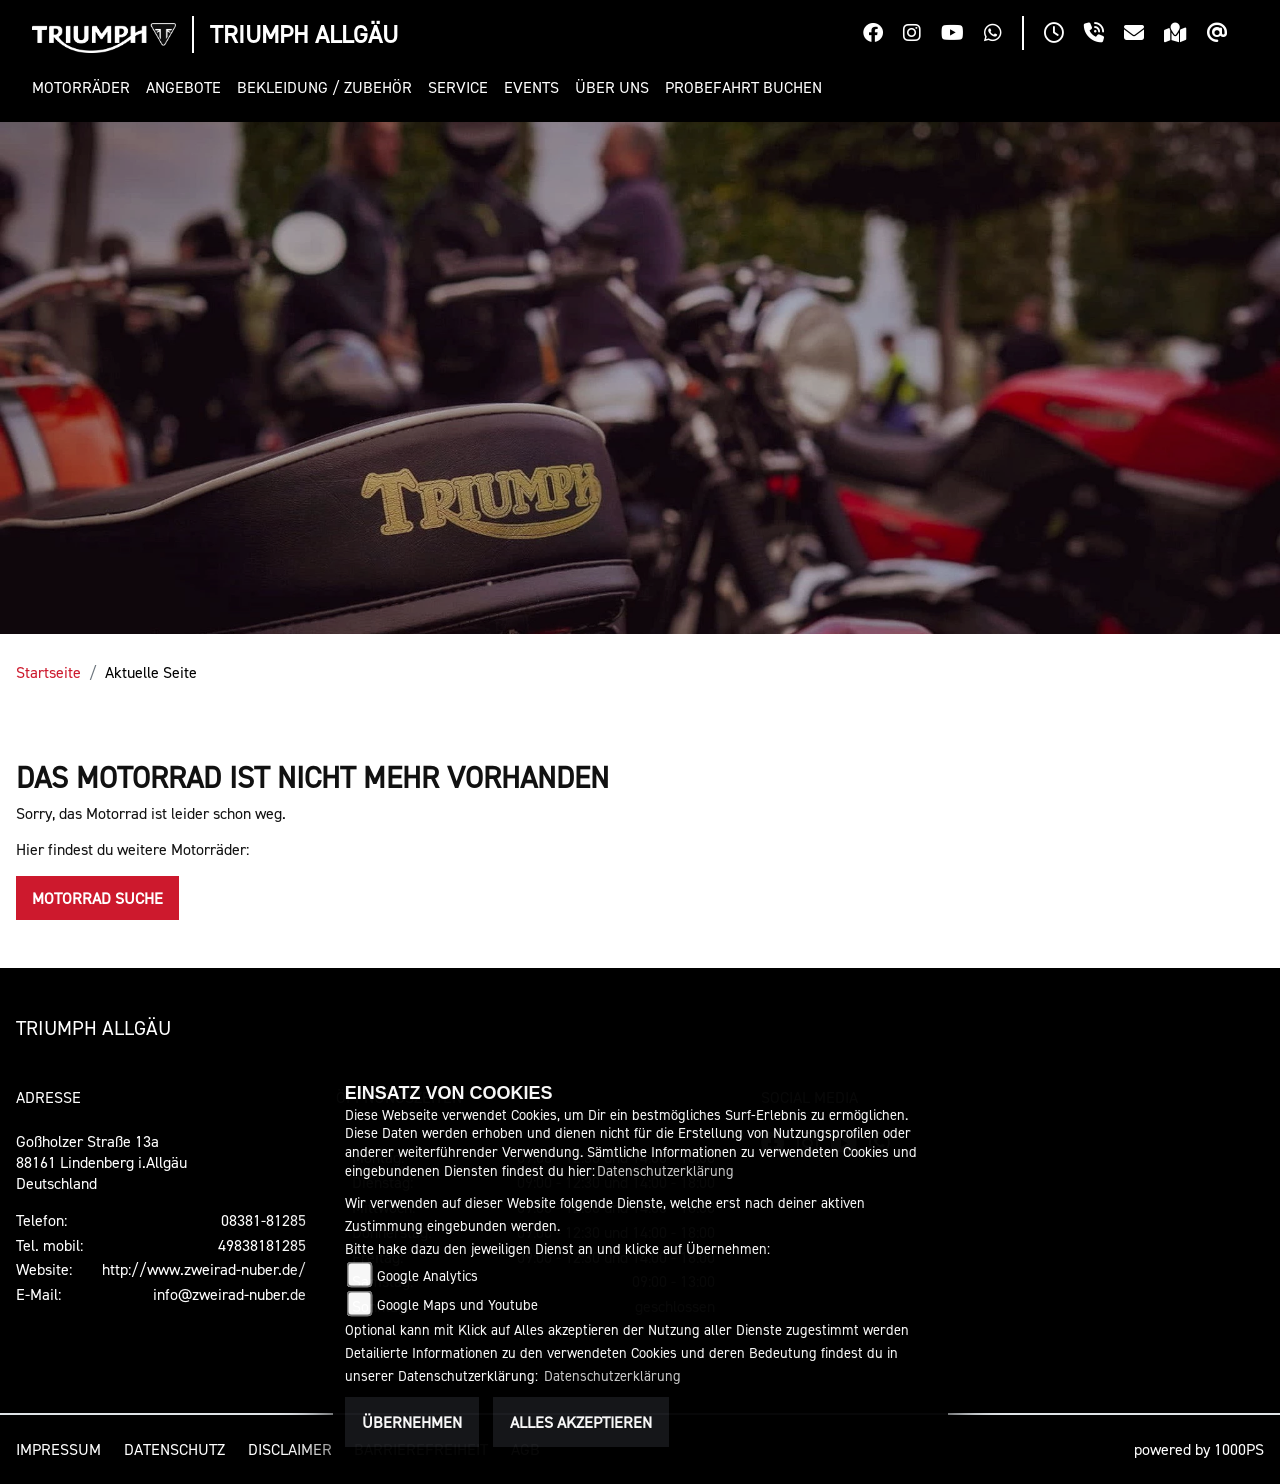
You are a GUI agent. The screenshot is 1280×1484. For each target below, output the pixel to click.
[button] (85, 87)
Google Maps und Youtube (457, 1304)
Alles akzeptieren (581, 1422)
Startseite (48, 672)
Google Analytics (427, 1275)
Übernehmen (412, 1422)
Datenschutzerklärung (665, 1170)
